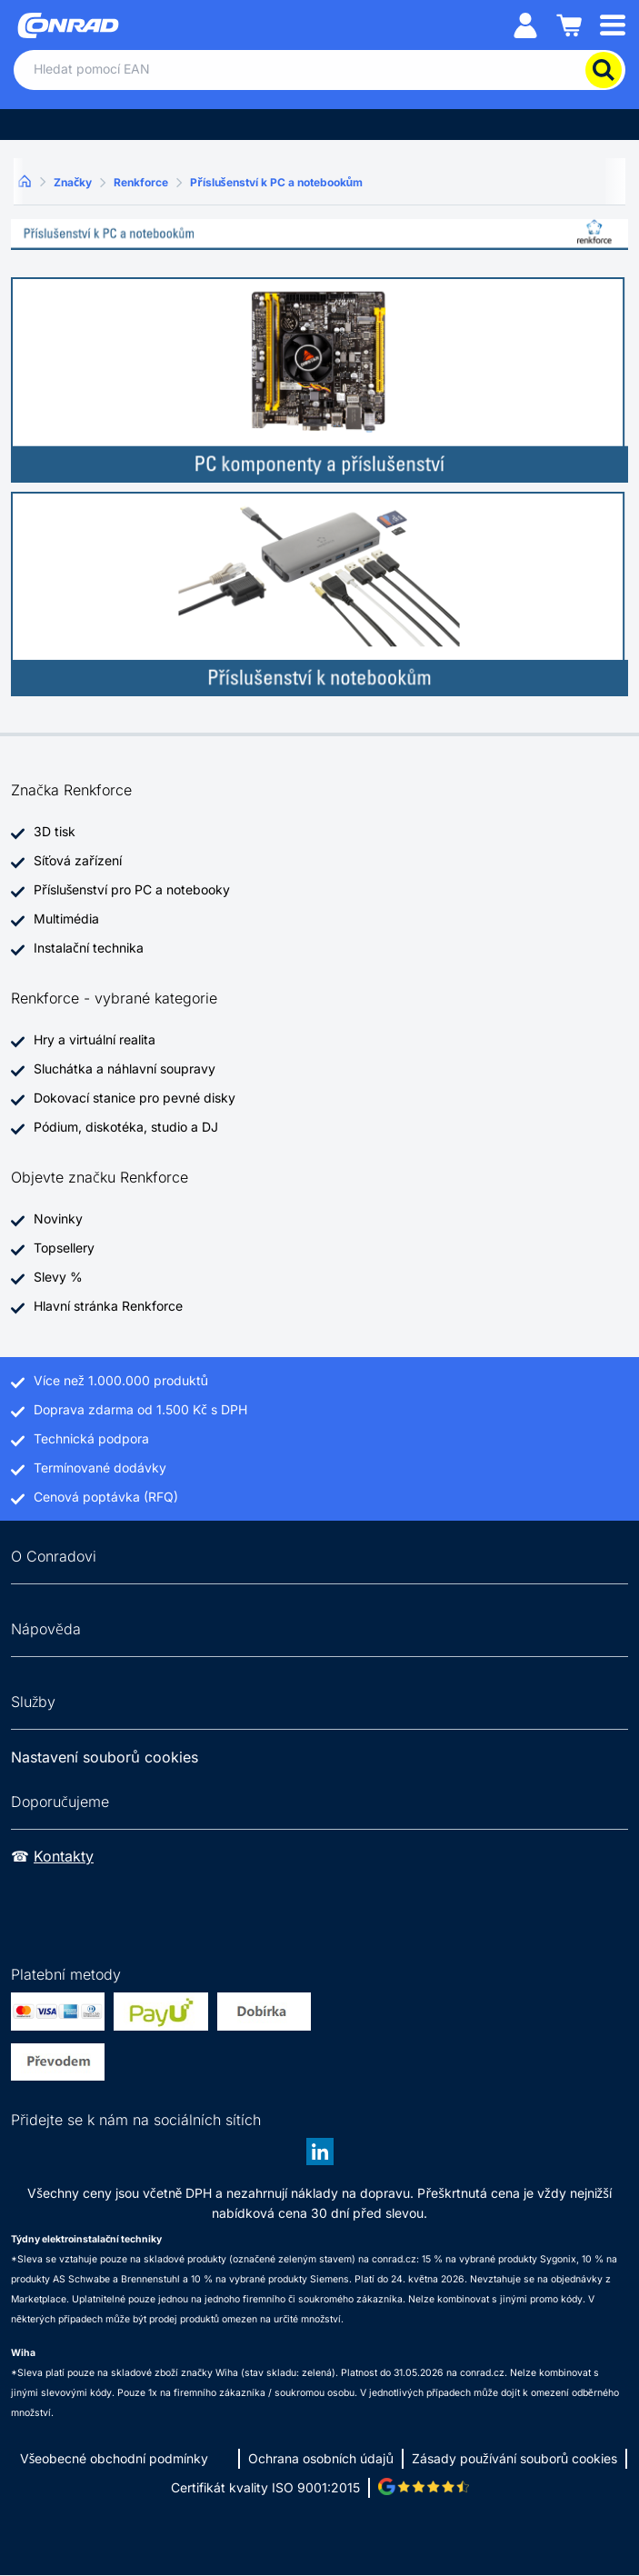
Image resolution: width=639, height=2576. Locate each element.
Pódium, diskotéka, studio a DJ (126, 1126)
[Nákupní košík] (569, 24)
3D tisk (54, 831)
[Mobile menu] (612, 24)
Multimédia (66, 918)
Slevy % (58, 1276)
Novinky (58, 1218)
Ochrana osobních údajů (321, 2458)
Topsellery (64, 1247)
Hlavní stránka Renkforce (108, 1305)
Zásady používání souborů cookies (514, 2458)
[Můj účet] (525, 24)
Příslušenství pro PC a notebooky (132, 889)
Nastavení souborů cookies (104, 1757)
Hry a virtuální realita (94, 1039)
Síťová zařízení (78, 860)
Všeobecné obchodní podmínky (114, 2458)
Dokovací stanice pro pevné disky (134, 1097)
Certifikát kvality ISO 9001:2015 (265, 2487)
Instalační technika (89, 947)
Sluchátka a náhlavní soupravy (124, 1068)
